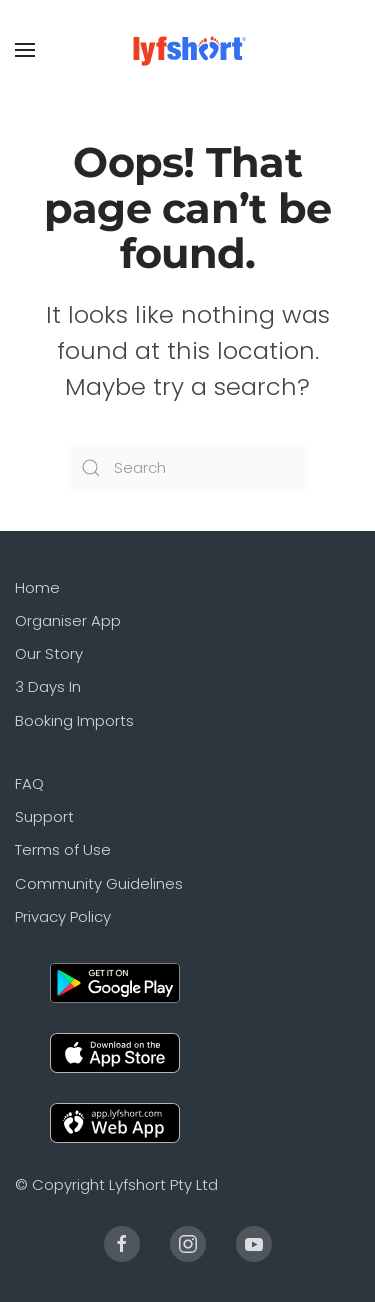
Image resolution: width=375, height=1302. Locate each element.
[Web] (115, 1121)
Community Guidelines (99, 883)
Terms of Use (63, 849)
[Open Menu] (25, 50)
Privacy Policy (63, 916)
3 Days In (48, 686)
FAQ (29, 783)
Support (44, 816)
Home (37, 587)
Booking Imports (74, 720)
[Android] (115, 981)
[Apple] (115, 1051)
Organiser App (68, 620)
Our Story (49, 653)
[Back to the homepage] (187, 50)
